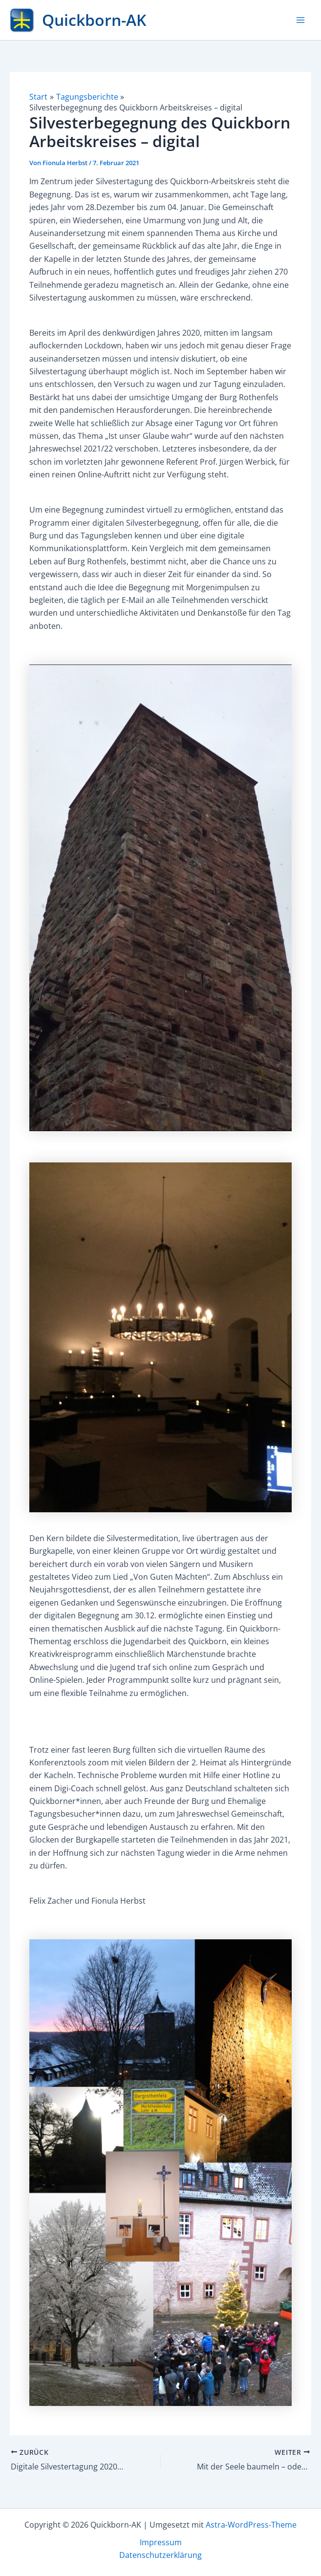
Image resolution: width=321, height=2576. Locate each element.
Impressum (161, 2541)
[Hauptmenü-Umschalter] (300, 20)
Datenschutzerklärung (160, 2555)
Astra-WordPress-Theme (251, 2524)
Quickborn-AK (94, 19)
